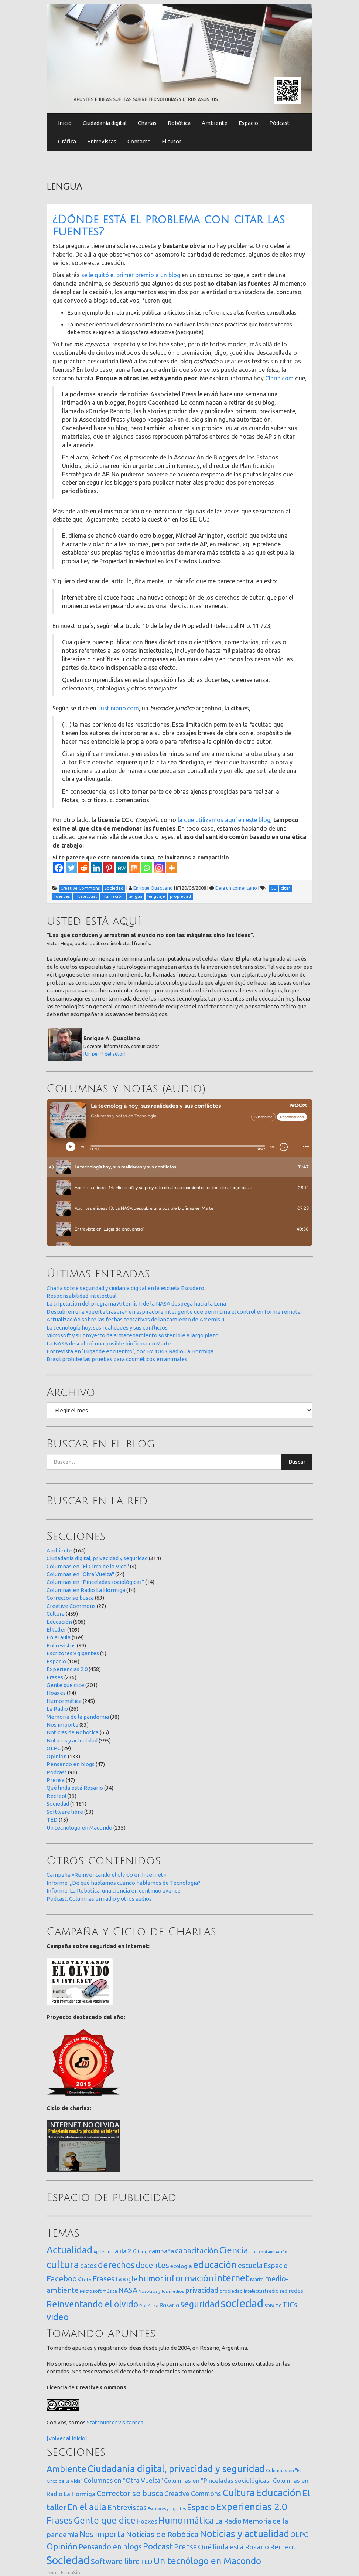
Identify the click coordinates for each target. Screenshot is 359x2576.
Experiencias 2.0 (67, 1669)
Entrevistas (101, 141)
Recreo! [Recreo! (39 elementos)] (282, 2547)
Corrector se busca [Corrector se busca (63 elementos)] (129, 2493)
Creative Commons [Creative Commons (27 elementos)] (192, 2493)
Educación (59, 1622)
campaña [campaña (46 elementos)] (161, 2250)
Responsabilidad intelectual (82, 1296)
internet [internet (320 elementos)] (232, 2278)
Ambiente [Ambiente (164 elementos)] (66, 2469)
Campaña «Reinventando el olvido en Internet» (106, 1874)
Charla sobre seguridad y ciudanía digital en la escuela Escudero (125, 1288)
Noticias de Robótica (73, 1732)
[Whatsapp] (146, 867)
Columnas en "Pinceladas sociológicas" (95, 1582)
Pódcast (279, 123)
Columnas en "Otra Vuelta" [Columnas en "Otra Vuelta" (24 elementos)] (123, 2480)
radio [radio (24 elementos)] (273, 2291)
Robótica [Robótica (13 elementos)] (148, 2305)
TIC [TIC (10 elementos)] (278, 2306)
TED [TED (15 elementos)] (147, 2561)
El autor (171, 141)
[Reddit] (83, 867)
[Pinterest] (108, 867)
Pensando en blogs (71, 1764)
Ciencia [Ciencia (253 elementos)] (233, 2250)
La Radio (57, 1709)
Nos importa (62, 1724)
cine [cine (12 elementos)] (253, 2251)
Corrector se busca (70, 1598)
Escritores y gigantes (73, 1653)
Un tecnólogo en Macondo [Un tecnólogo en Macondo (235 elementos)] (207, 2561)
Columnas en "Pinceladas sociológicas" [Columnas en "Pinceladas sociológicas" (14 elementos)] (218, 2480)
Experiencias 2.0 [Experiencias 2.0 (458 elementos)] (251, 2506)
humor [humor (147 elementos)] (151, 2278)
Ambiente (215, 123)
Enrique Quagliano (153, 887)
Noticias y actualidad (72, 1740)
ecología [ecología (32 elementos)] (181, 2266)
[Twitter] (71, 867)
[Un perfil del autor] (104, 1053)
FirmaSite (71, 2572)
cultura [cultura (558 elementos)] (63, 2264)
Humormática (64, 1701)
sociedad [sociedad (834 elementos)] (242, 2303)
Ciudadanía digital (105, 123)
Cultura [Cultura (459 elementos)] (238, 2492)
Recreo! (56, 1796)
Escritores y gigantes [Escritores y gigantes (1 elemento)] (167, 2509)
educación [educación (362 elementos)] (215, 2264)
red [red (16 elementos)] (283, 2291)
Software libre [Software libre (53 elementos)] (115, 2561)
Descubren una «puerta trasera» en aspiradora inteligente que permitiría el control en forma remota (174, 1312)
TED (52, 1819)
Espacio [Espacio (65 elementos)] (276, 2265)
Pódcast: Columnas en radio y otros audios (99, 1898)
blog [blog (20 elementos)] (143, 2251)
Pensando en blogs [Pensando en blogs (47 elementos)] (110, 2546)
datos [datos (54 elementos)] (88, 2265)
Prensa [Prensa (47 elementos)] (185, 2546)
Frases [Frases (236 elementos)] (60, 2520)
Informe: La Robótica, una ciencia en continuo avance (114, 1890)
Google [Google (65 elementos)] (126, 2279)
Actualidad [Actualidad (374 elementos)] (69, 2249)
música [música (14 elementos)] (110, 2291)
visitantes (130, 2422)
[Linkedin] (96, 867)
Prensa (56, 1780)
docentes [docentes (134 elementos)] (152, 2265)
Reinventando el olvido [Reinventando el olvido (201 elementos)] (92, 2304)
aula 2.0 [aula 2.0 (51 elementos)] (126, 2250)
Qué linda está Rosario (75, 1788)
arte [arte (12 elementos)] (109, 2251)
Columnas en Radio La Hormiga (86, 1590)
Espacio (248, 123)
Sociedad (58, 1804)
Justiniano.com (118, 708)
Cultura (56, 1614)
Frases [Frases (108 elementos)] (103, 2278)
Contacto (139, 141)
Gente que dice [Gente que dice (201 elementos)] (105, 2520)
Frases (55, 1677)
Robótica (179, 123)
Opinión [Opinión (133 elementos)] (62, 2546)
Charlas (147, 123)
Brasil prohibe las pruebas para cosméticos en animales (117, 1359)
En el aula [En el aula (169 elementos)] (87, 2507)
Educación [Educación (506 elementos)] (278, 2492)
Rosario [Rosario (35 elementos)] (169, 2305)
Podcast (57, 1772)
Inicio (65, 123)
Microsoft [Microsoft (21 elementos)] (91, 2291)
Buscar (296, 1462)
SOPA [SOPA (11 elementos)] (269, 2306)
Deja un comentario (236, 887)
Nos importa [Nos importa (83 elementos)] (102, 2534)
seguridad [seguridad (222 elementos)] (200, 2304)
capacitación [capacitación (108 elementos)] (196, 2250)
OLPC (54, 1748)
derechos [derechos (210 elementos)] (116, 2265)
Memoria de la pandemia (78, 1717)
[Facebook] (58, 867)
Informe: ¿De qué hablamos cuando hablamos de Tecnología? (124, 1883)
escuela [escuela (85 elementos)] (250, 2265)
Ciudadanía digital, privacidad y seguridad (97, 1558)
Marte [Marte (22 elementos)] (257, 2280)
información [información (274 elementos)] (188, 2278)
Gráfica (67, 141)
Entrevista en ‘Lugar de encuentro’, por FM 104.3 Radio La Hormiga (130, 1351)
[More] (171, 867)
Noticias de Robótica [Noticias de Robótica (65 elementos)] (162, 2534)
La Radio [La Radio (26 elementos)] (228, 2521)
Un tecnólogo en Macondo (79, 1828)
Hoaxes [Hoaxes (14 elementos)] (147, 2521)
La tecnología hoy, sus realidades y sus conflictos (107, 1327)
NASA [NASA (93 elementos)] (127, 2290)
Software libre (65, 1812)
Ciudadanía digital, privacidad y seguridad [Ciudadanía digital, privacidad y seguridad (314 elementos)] (176, 2468)
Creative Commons (71, 1606)
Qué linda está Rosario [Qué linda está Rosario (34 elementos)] (233, 2547)
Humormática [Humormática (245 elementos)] (186, 2520)
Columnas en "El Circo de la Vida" (88, 1566)
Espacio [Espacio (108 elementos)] (201, 2507)
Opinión (57, 1756)
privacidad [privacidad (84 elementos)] (202, 2290)
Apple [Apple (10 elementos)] (98, 2252)
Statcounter (102, 2422)
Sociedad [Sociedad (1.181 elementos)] (68, 2560)
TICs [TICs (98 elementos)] (290, 2304)
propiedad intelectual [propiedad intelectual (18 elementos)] (243, 2291)
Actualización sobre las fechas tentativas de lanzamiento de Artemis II (135, 1319)
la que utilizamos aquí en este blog (224, 820)
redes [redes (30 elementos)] (295, 2291)
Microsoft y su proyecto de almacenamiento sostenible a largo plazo (133, 1335)
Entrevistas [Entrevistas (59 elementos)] (127, 2507)
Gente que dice (65, 1685)
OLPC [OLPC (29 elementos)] (299, 2535)
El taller (56, 1629)
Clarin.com (279, 378)
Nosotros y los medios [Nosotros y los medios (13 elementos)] (161, 2291)
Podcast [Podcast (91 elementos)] (158, 2546)
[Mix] (134, 867)
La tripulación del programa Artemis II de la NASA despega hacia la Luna (136, 1303)
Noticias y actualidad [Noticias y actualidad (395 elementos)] (244, 2533)
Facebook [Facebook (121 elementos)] (64, 2278)
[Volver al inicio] (67, 2438)
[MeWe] (121, 867)
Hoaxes (56, 1693)
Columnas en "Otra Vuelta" (80, 1574)
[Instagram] (159, 867)
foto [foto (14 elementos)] (87, 2279)
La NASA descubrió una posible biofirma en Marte (109, 1343)
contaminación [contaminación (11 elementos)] (273, 2252)
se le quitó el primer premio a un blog (130, 275)
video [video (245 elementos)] (58, 2317)
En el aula (59, 1637)
